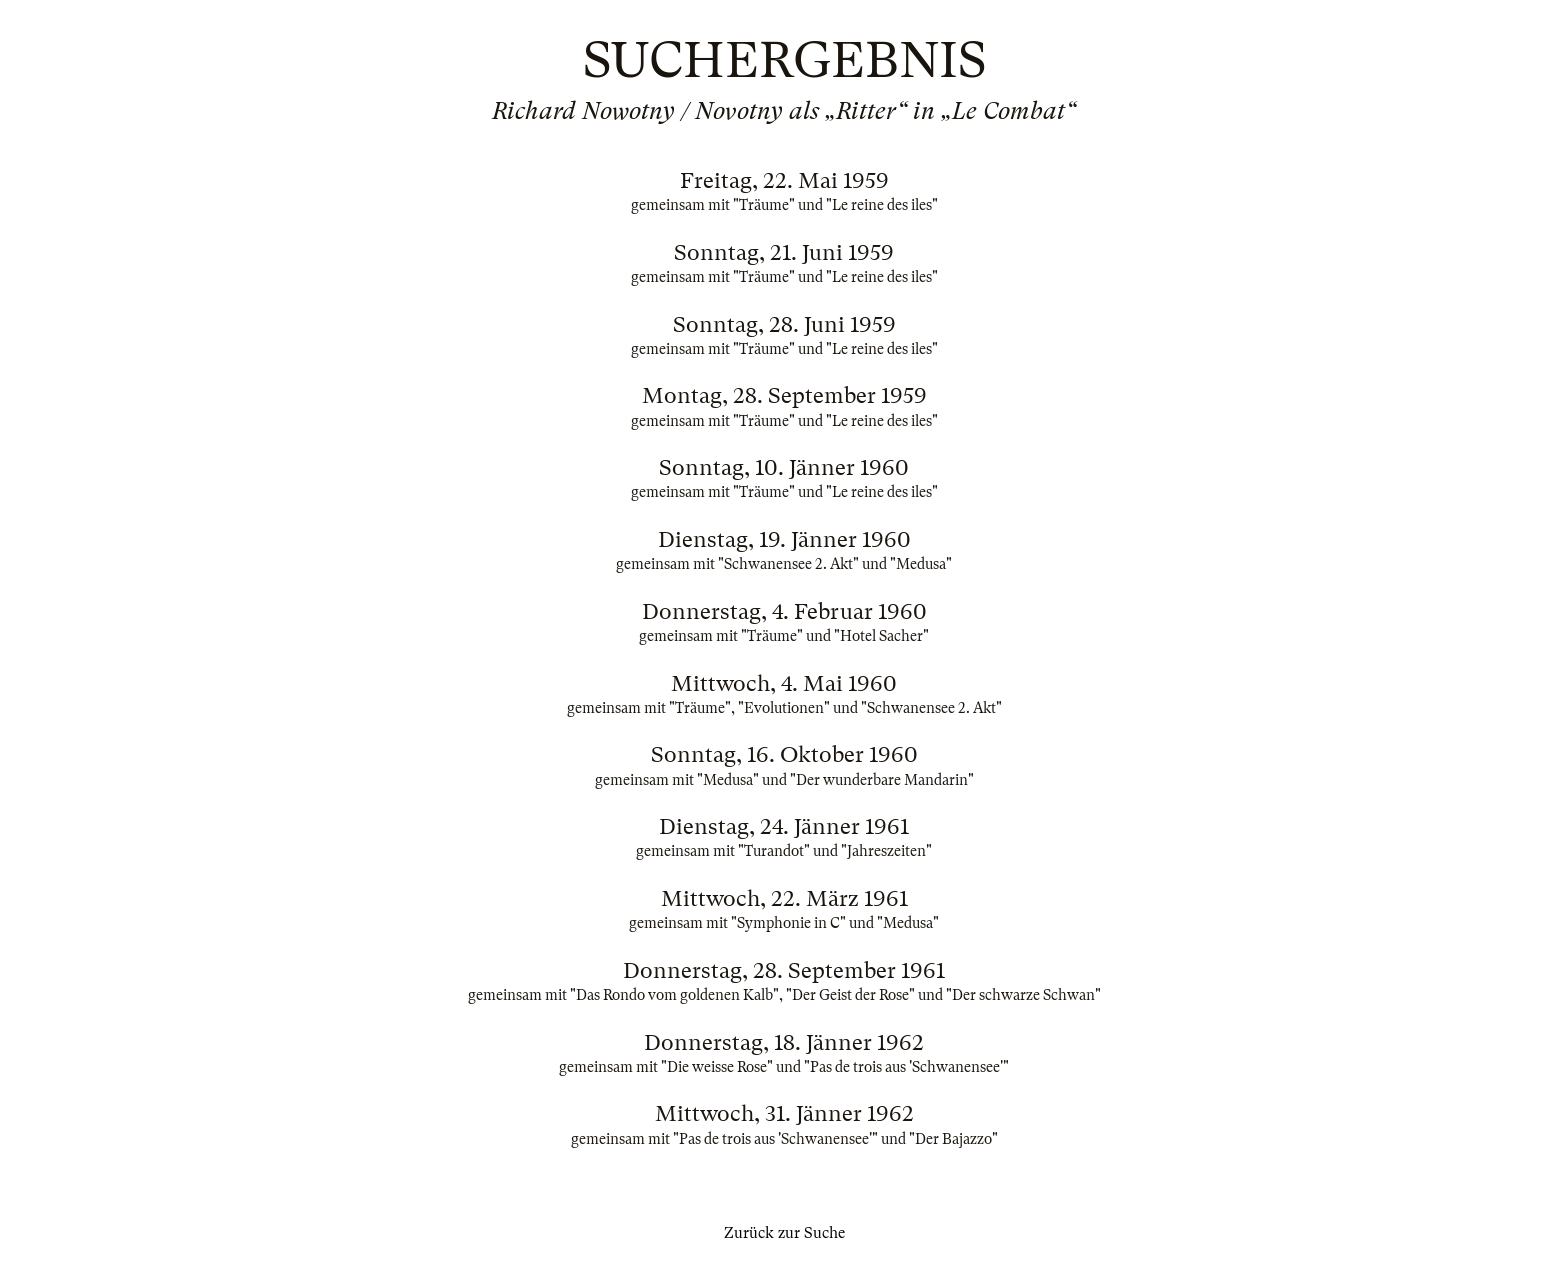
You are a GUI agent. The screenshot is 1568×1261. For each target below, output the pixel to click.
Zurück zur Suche (784, 1233)
